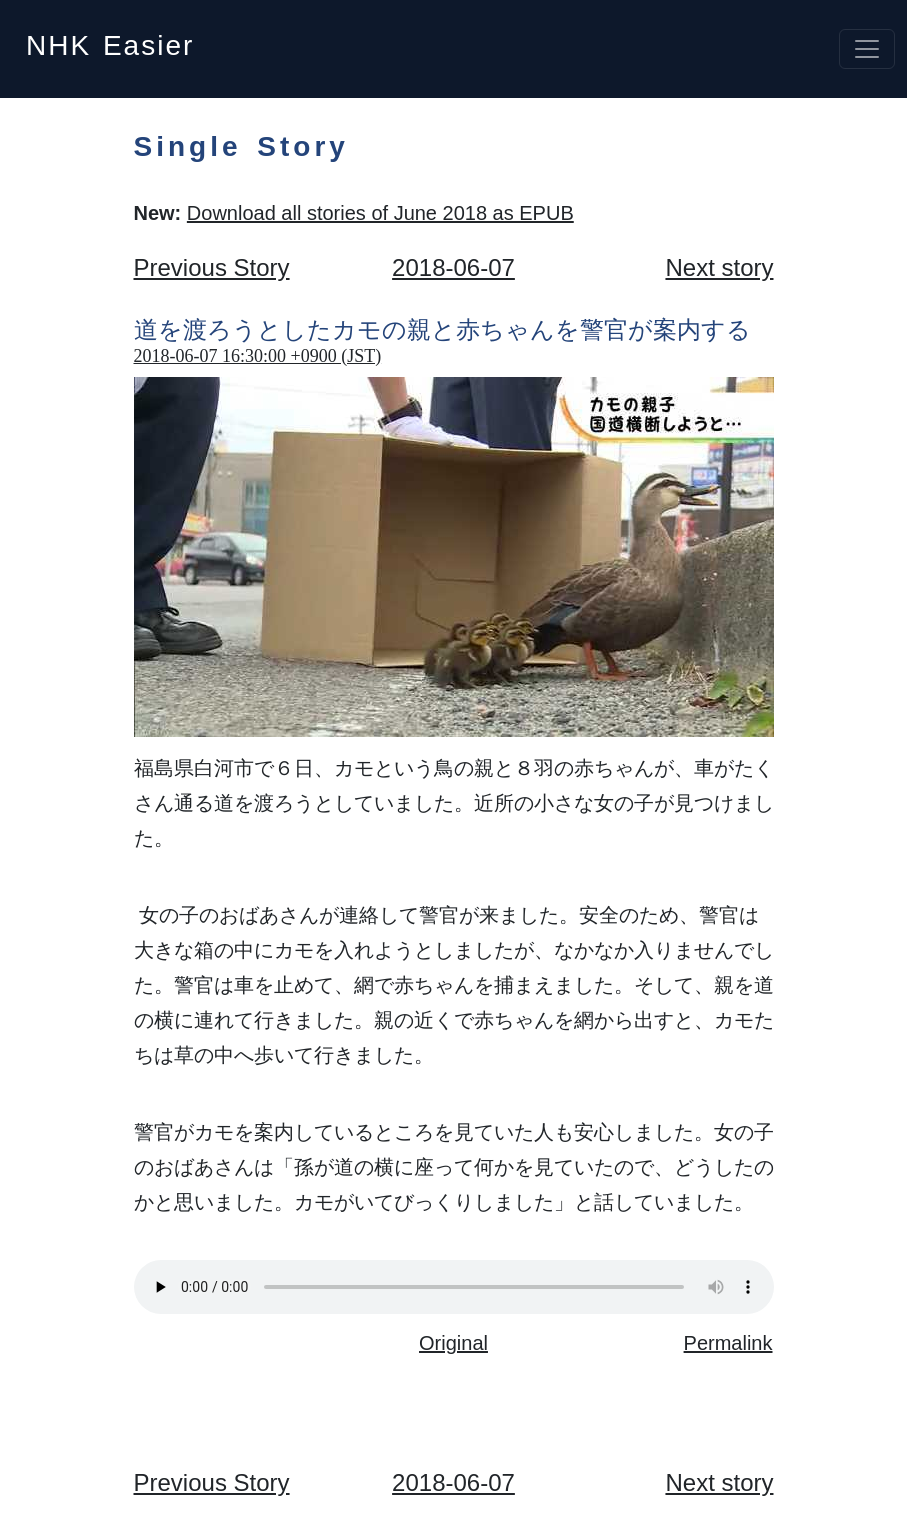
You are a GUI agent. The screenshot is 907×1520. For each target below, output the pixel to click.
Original (453, 1343)
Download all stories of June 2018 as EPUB (380, 213)
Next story (719, 267)
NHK (110, 39)
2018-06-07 (453, 267)
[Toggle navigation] (867, 49)
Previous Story (212, 267)
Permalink (728, 1343)
